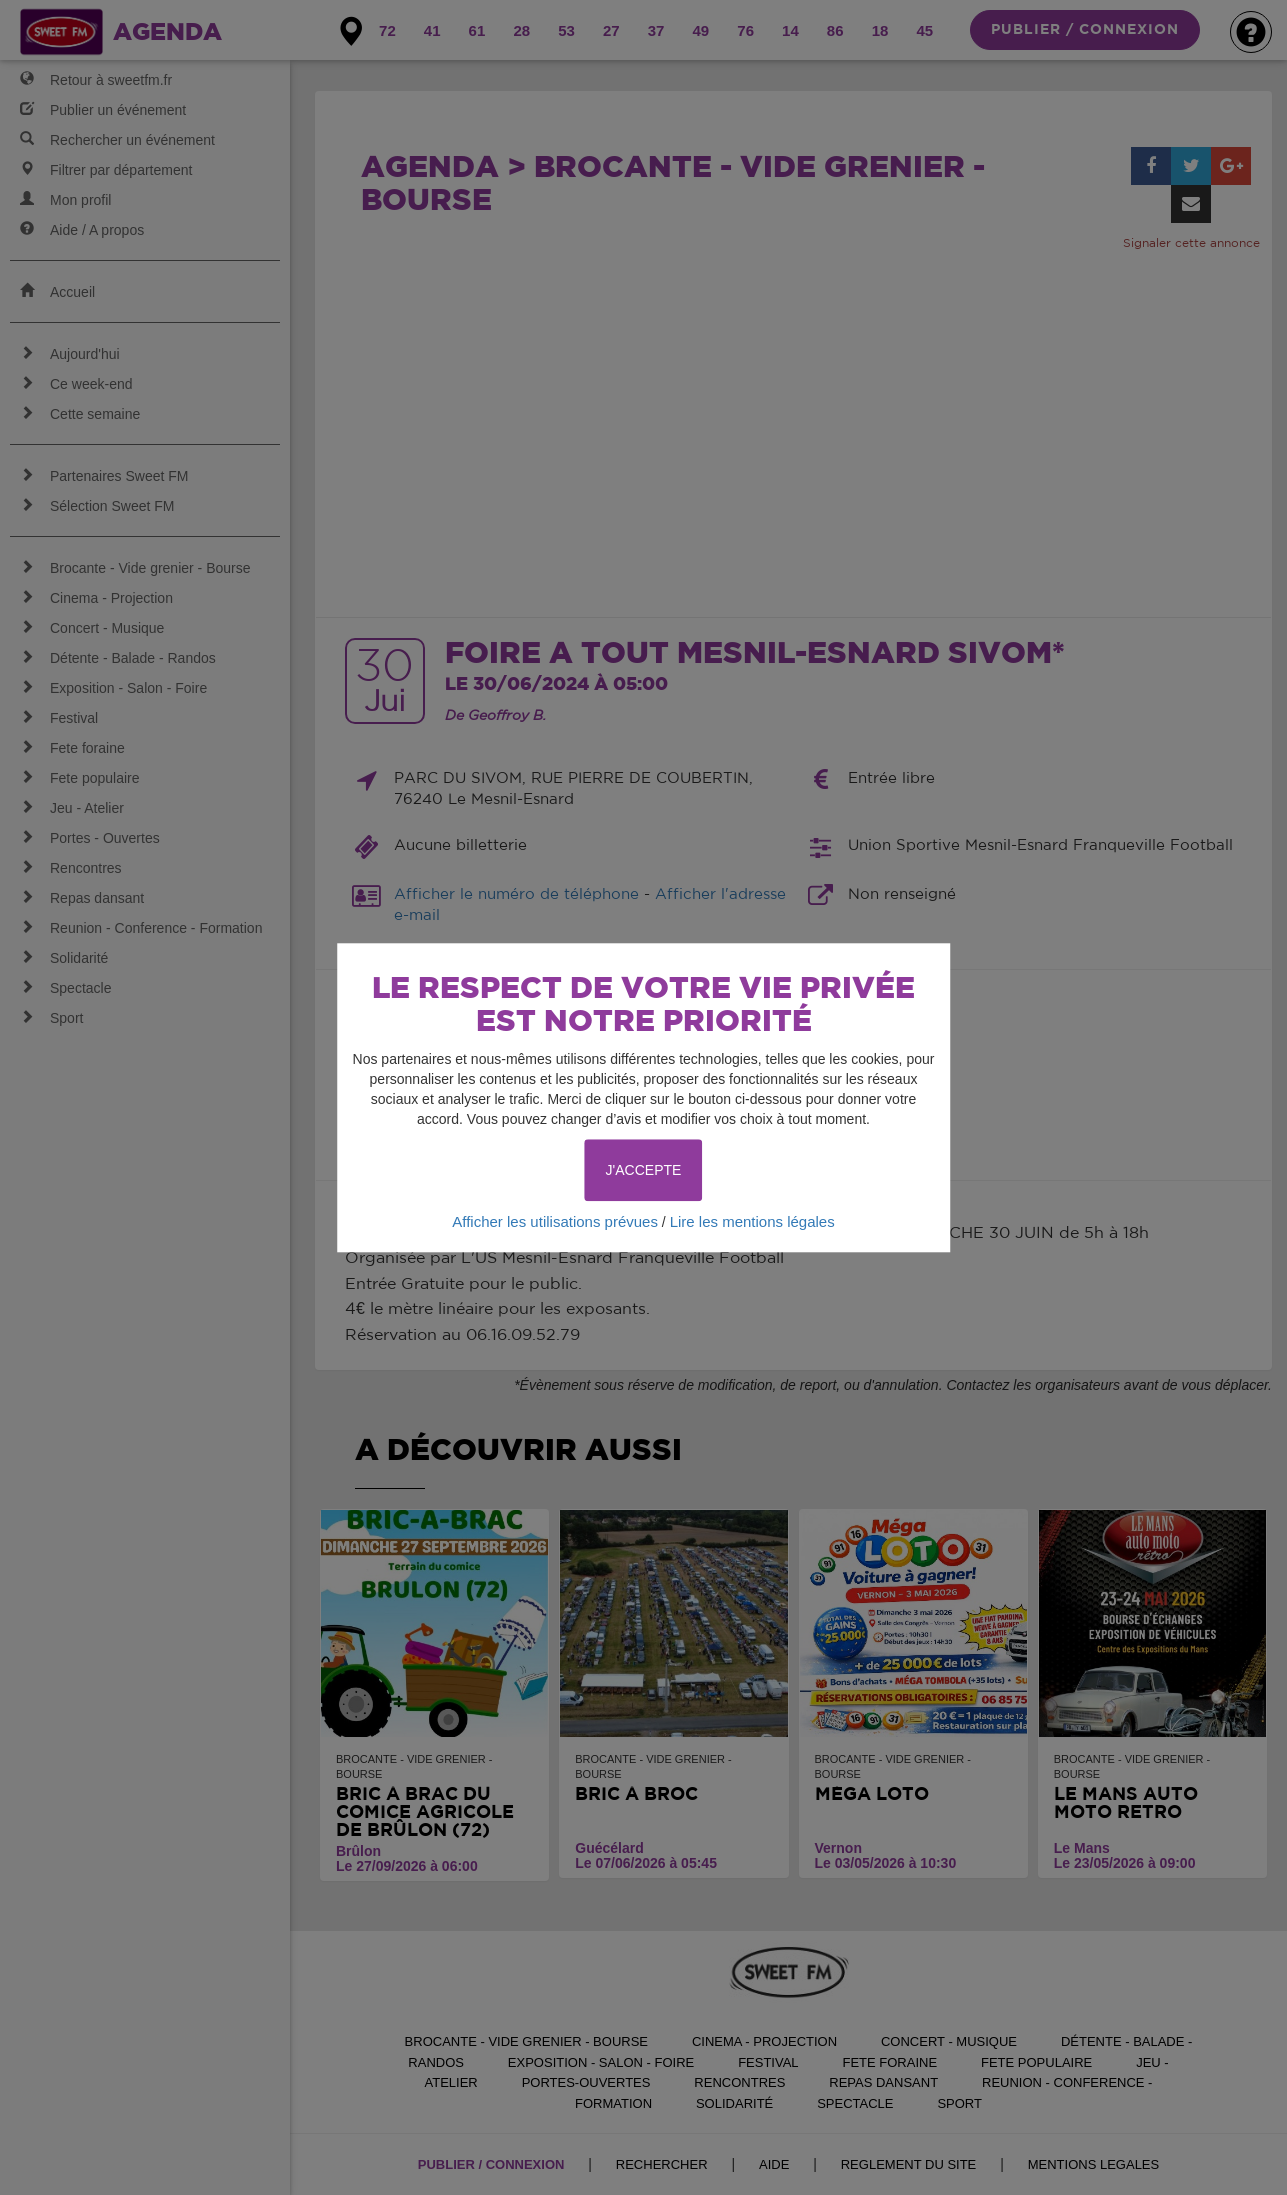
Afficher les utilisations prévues (555, 1221)
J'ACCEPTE (644, 1170)
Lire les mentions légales (752, 1221)
